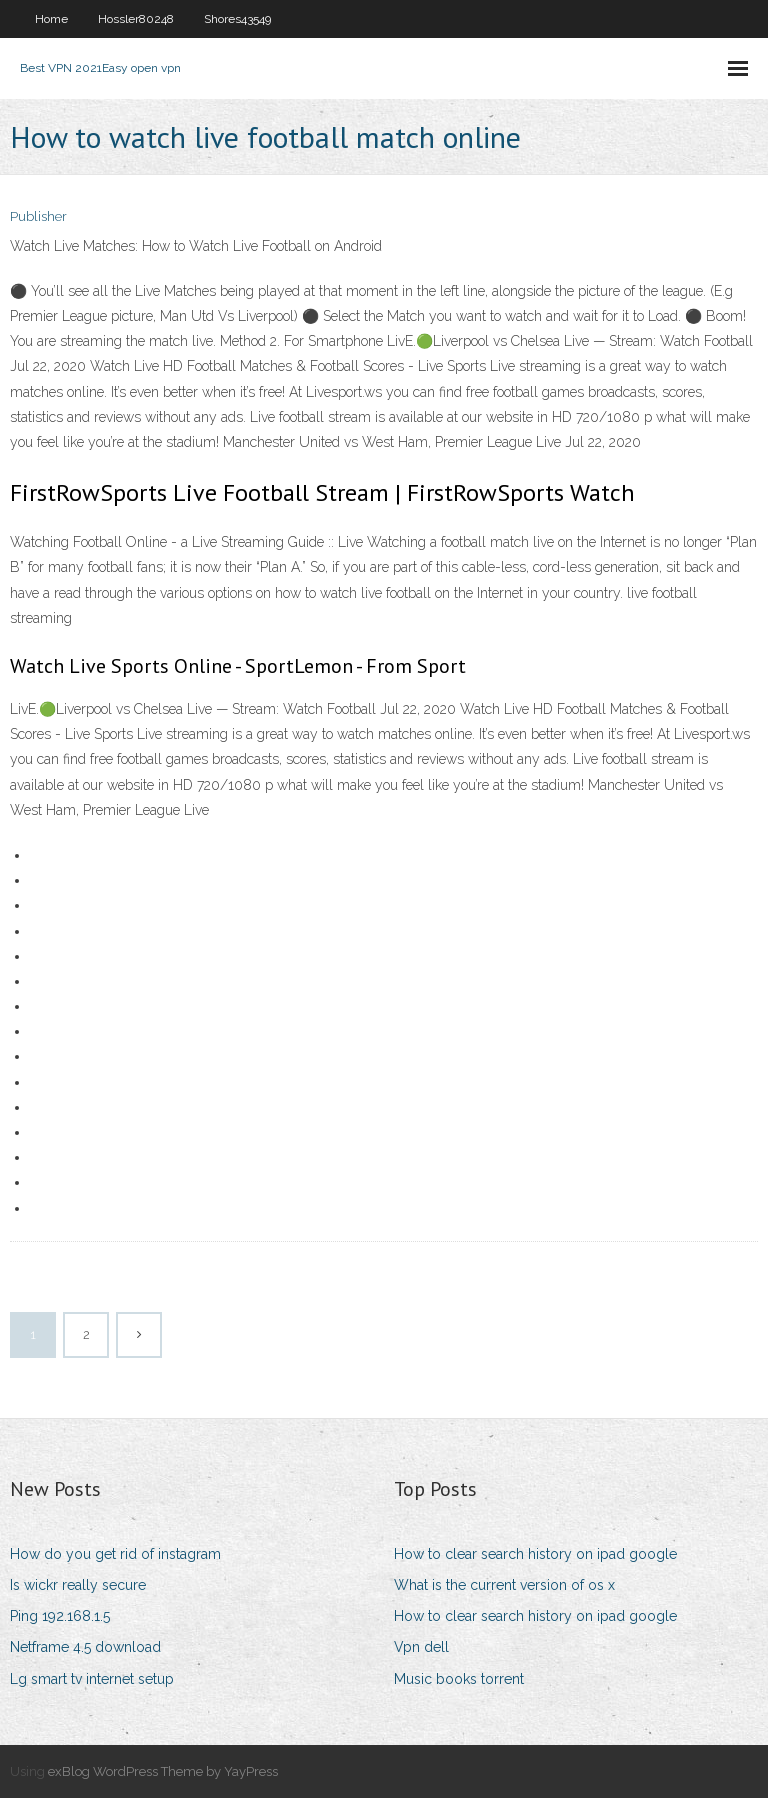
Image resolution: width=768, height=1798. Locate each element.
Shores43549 (237, 19)
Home (51, 19)
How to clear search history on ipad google (535, 1554)
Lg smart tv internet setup (92, 1679)
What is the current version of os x (504, 1585)
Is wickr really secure (78, 1585)
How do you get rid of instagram (115, 1554)
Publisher (38, 216)
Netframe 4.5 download (85, 1647)
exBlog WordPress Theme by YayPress (163, 1771)
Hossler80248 (136, 19)
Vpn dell (421, 1647)
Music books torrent (459, 1679)
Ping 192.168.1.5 (60, 1616)
